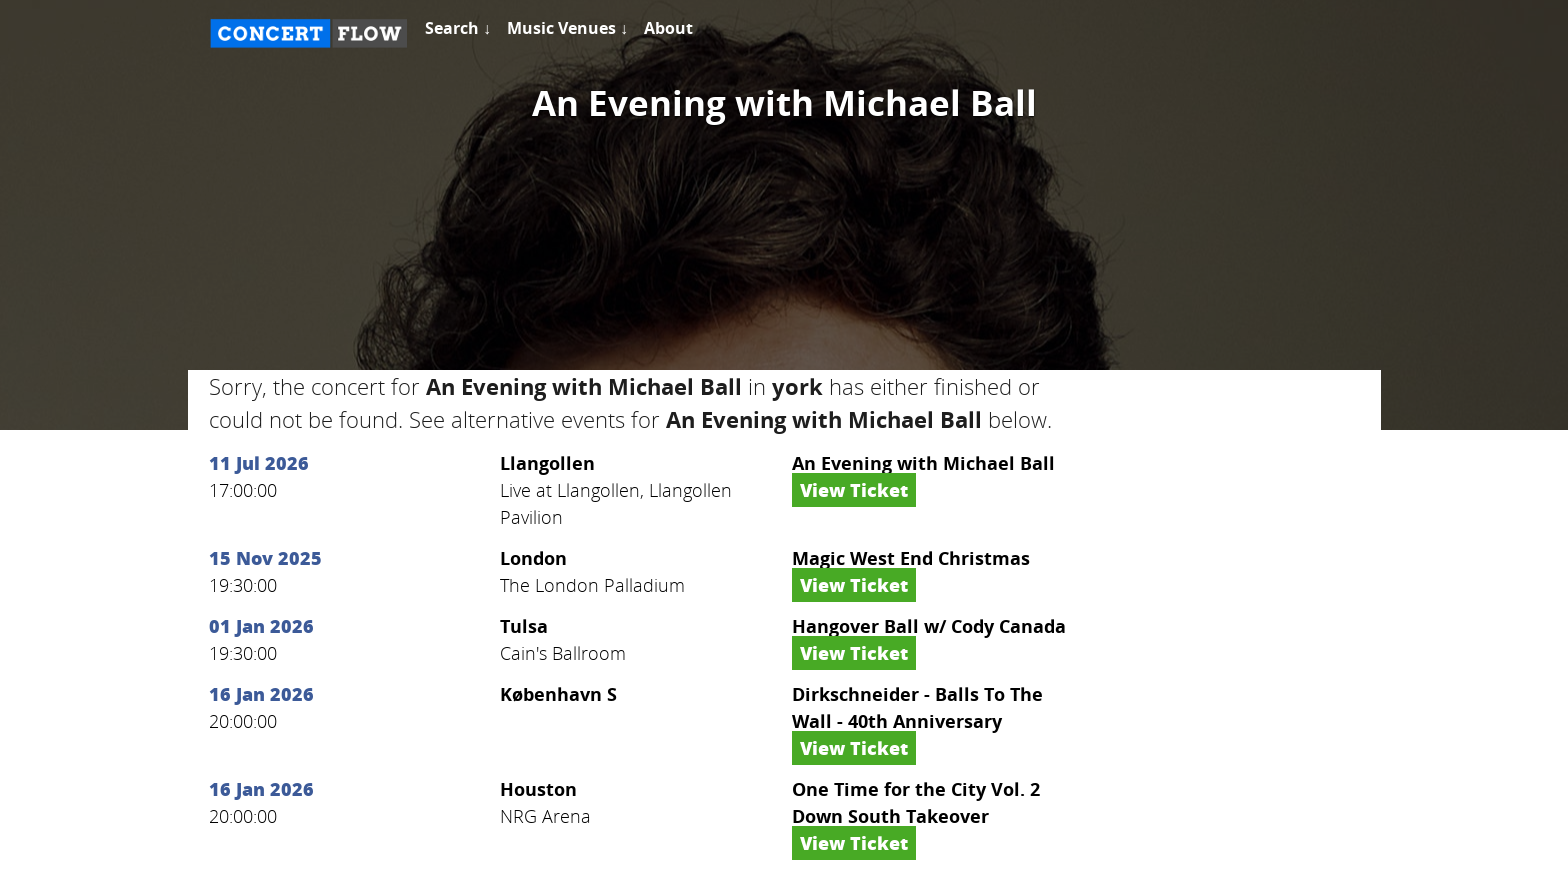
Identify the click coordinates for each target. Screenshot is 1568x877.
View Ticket (854, 490)
